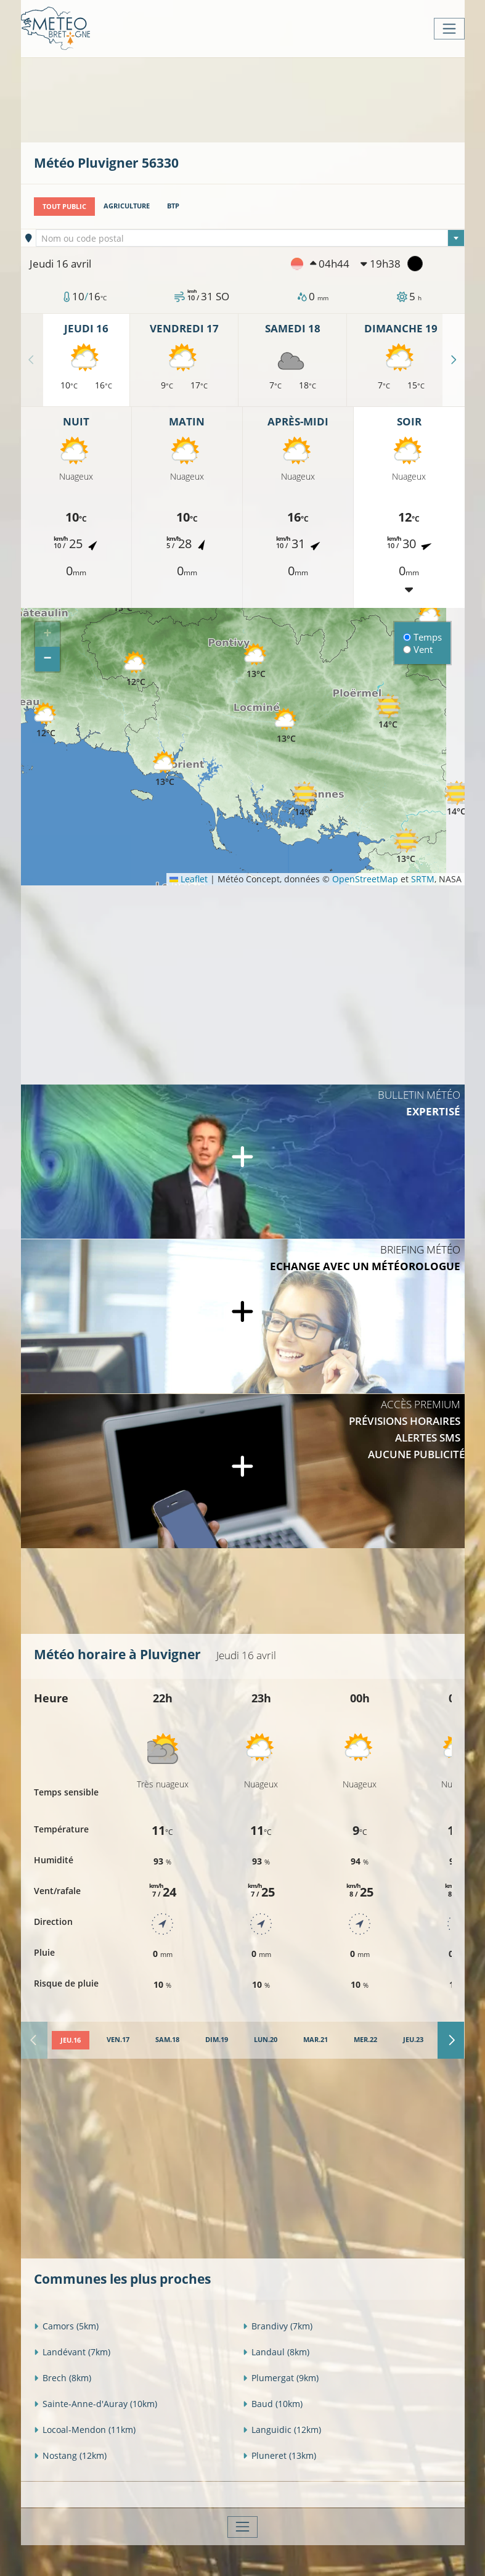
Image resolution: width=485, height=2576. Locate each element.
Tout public (64, 206)
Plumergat (281, 2377)
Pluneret (279, 2455)
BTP (173, 206)
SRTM (422, 879)
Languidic (282, 2429)
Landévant (72, 2351)
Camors (66, 2325)
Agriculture (127, 206)
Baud (273, 2403)
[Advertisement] (258, 98)
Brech (62, 2377)
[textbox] (250, 238)
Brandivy (277, 2325)
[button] (136, 669)
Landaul (276, 2351)
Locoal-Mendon (85, 2429)
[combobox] (250, 238)
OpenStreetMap (365, 879)
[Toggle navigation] (449, 28)
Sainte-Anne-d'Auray (95, 2403)
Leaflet (188, 879)
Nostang (70, 2455)
